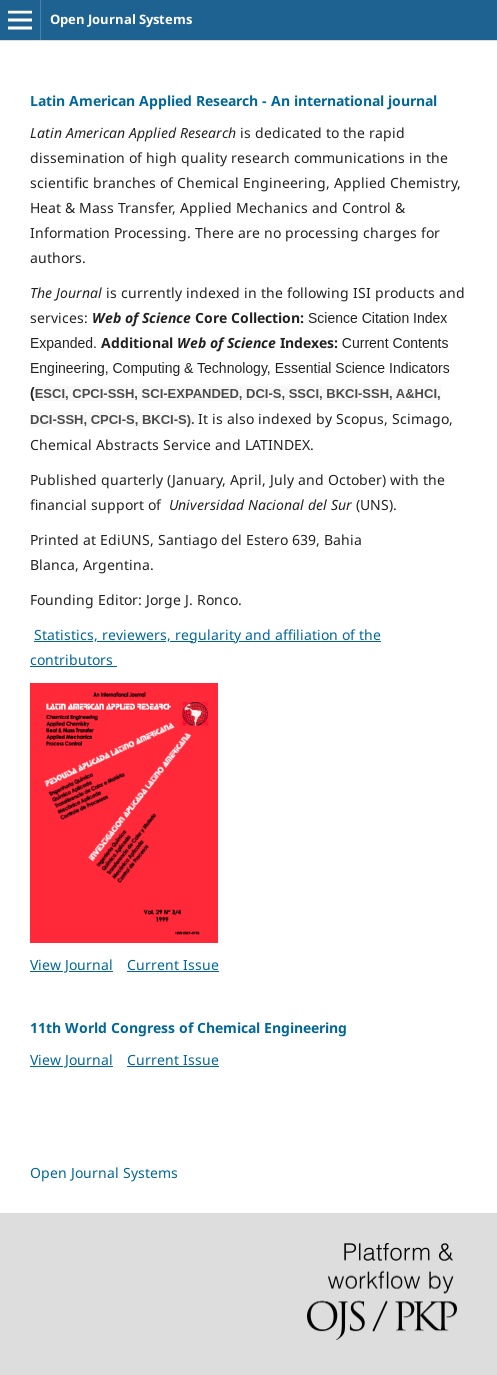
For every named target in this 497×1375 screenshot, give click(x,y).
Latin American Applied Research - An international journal (233, 100)
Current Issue (173, 964)
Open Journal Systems (121, 19)
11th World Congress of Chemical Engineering (188, 1027)
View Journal (71, 964)
